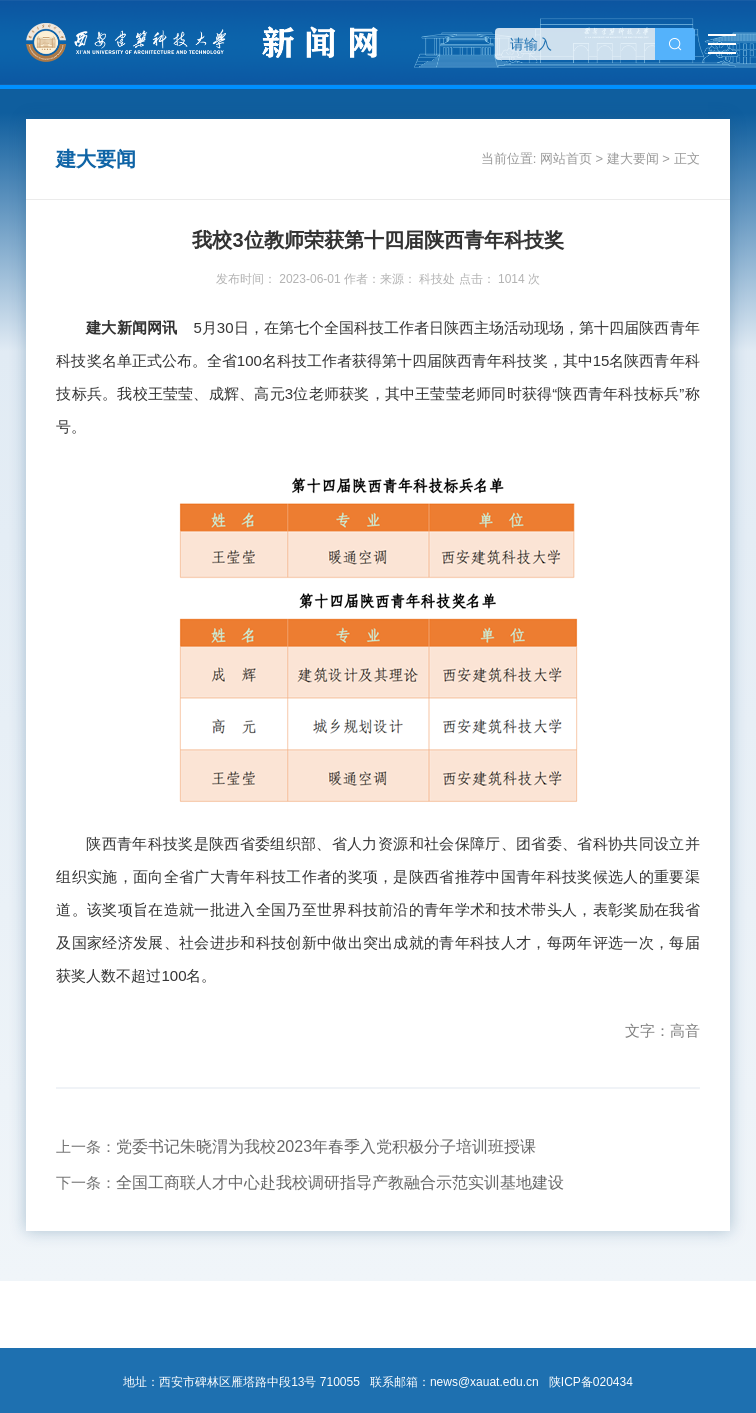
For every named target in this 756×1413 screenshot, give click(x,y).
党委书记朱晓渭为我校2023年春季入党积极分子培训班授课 (326, 1146)
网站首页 (566, 158)
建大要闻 (633, 158)
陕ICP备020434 (591, 1382)
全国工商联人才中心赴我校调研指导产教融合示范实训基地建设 (340, 1182)
